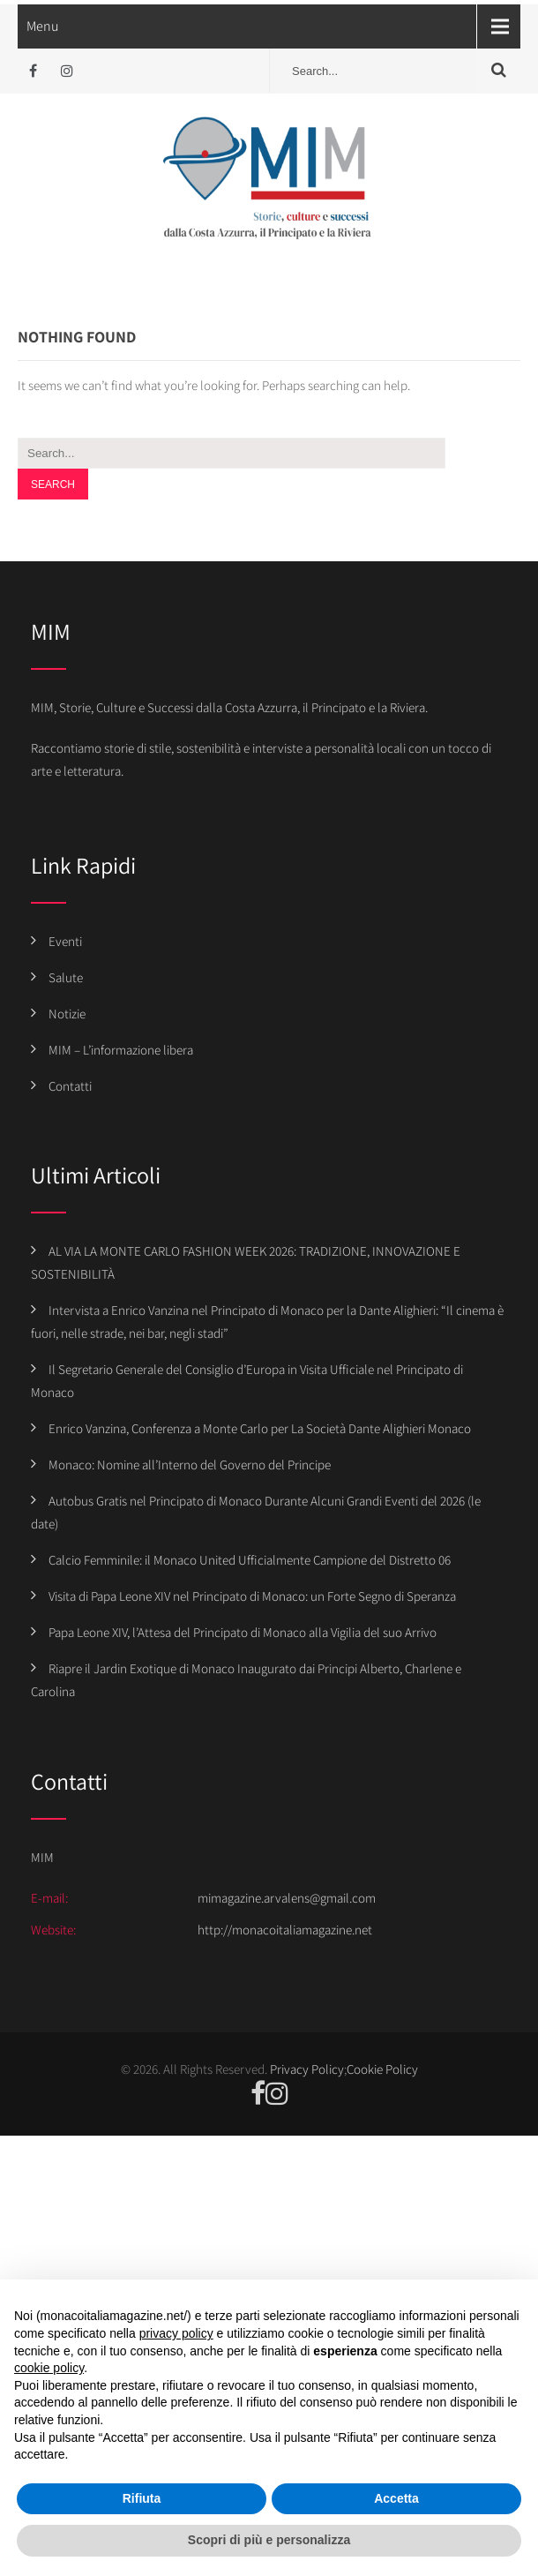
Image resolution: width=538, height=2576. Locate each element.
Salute (66, 977)
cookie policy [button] (49, 2368)
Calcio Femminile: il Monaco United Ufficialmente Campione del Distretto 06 (250, 1559)
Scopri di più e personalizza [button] (269, 2540)
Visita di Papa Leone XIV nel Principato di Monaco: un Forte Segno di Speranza (252, 1596)
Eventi (65, 941)
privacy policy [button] (176, 2333)
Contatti (70, 1086)
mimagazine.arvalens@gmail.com (287, 1897)
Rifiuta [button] (142, 2498)
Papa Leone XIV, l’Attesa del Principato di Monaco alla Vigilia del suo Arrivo (243, 1632)
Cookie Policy (382, 2069)
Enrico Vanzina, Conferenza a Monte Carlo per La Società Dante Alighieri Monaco (260, 1428)
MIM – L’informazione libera (121, 1049)
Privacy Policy (307, 2069)
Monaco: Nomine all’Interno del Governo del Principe (190, 1464)
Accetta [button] (396, 2498)
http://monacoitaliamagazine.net (285, 1929)
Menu (42, 26)
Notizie (67, 1013)
